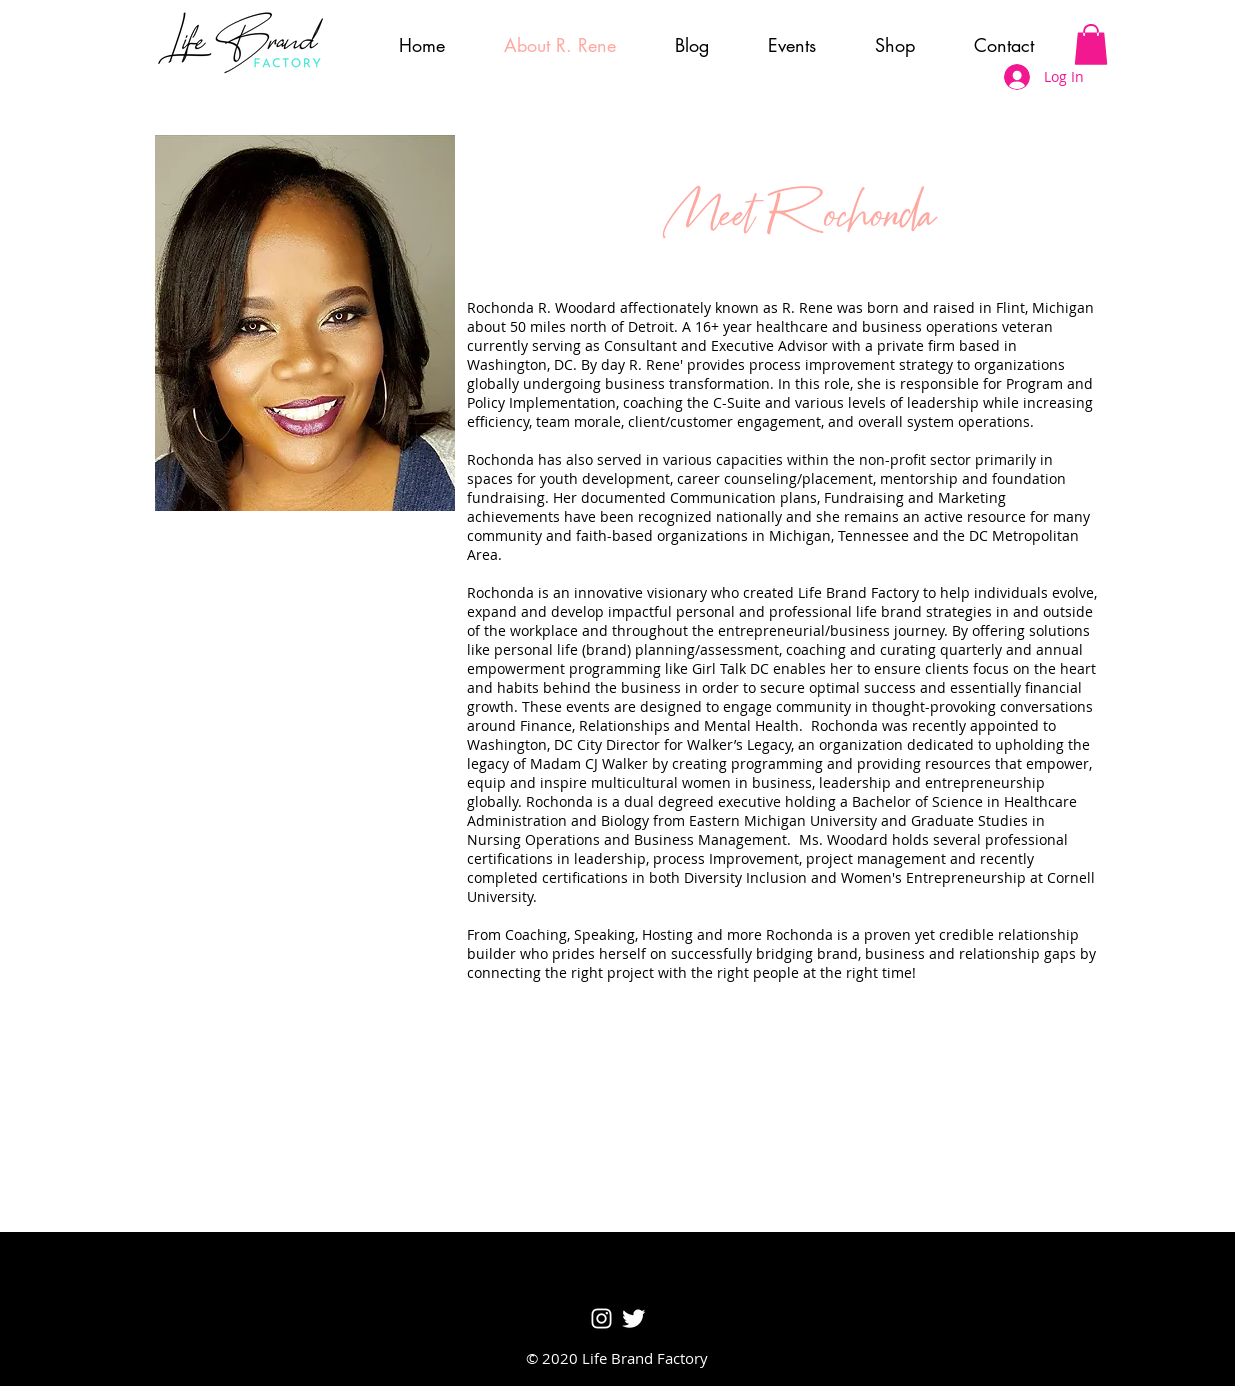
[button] (1091, 44)
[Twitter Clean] (633, 1318)
